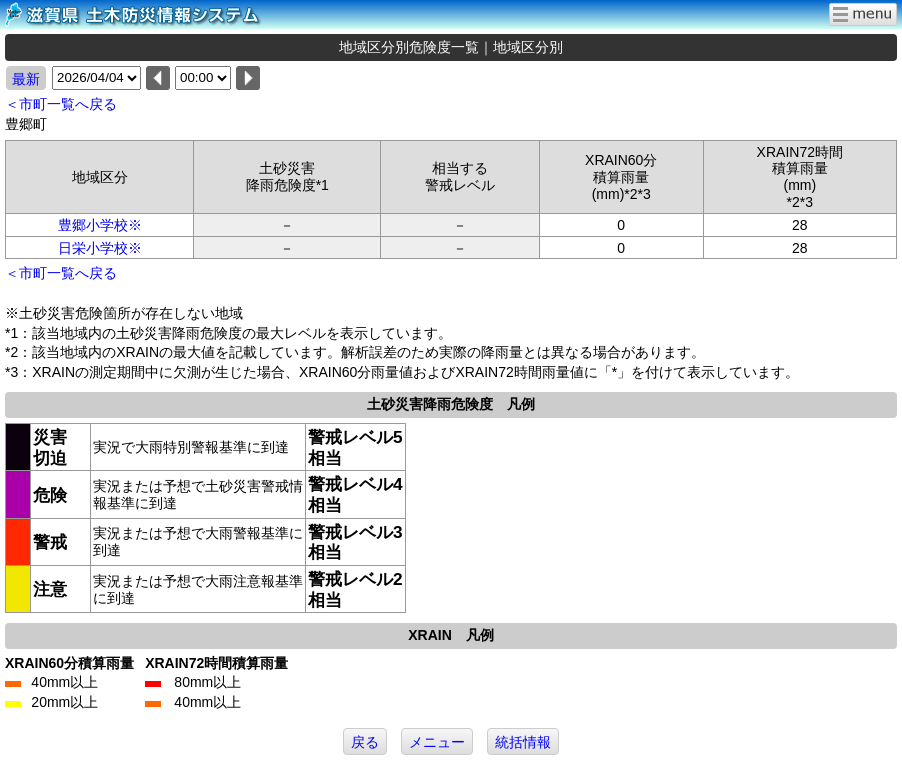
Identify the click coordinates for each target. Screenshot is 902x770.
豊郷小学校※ (100, 225)
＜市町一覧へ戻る (61, 104)
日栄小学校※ (100, 248)
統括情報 (523, 742)
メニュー (437, 742)
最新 (26, 79)
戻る (365, 742)
